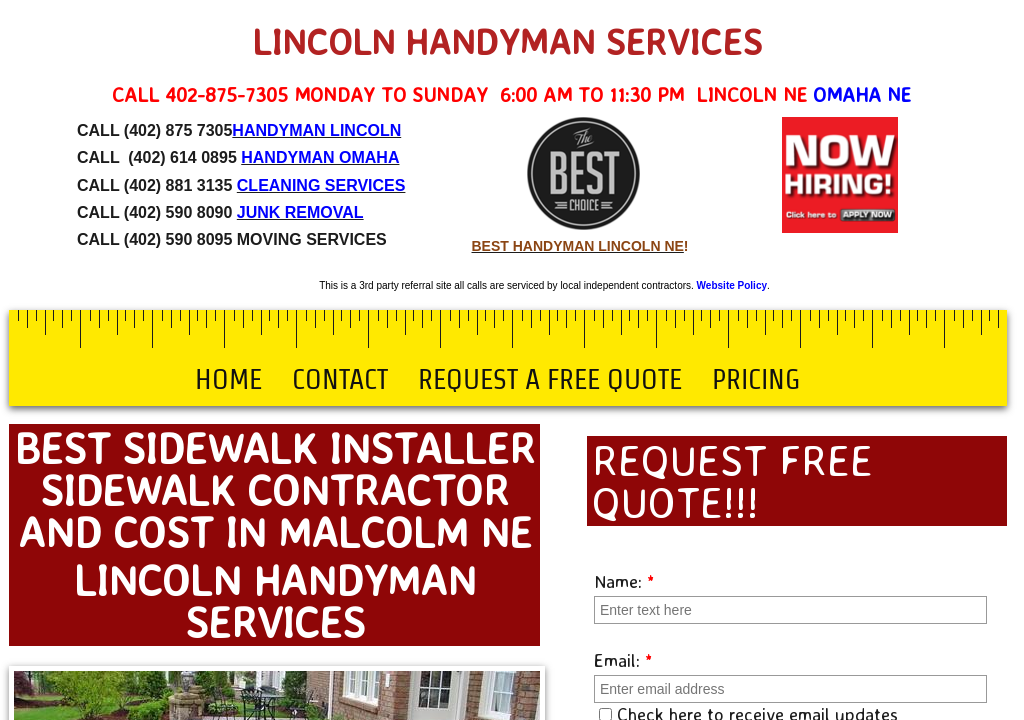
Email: (623, 660)
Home (228, 379)
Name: (624, 581)
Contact (340, 379)
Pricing (756, 379)
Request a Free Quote (550, 379)
